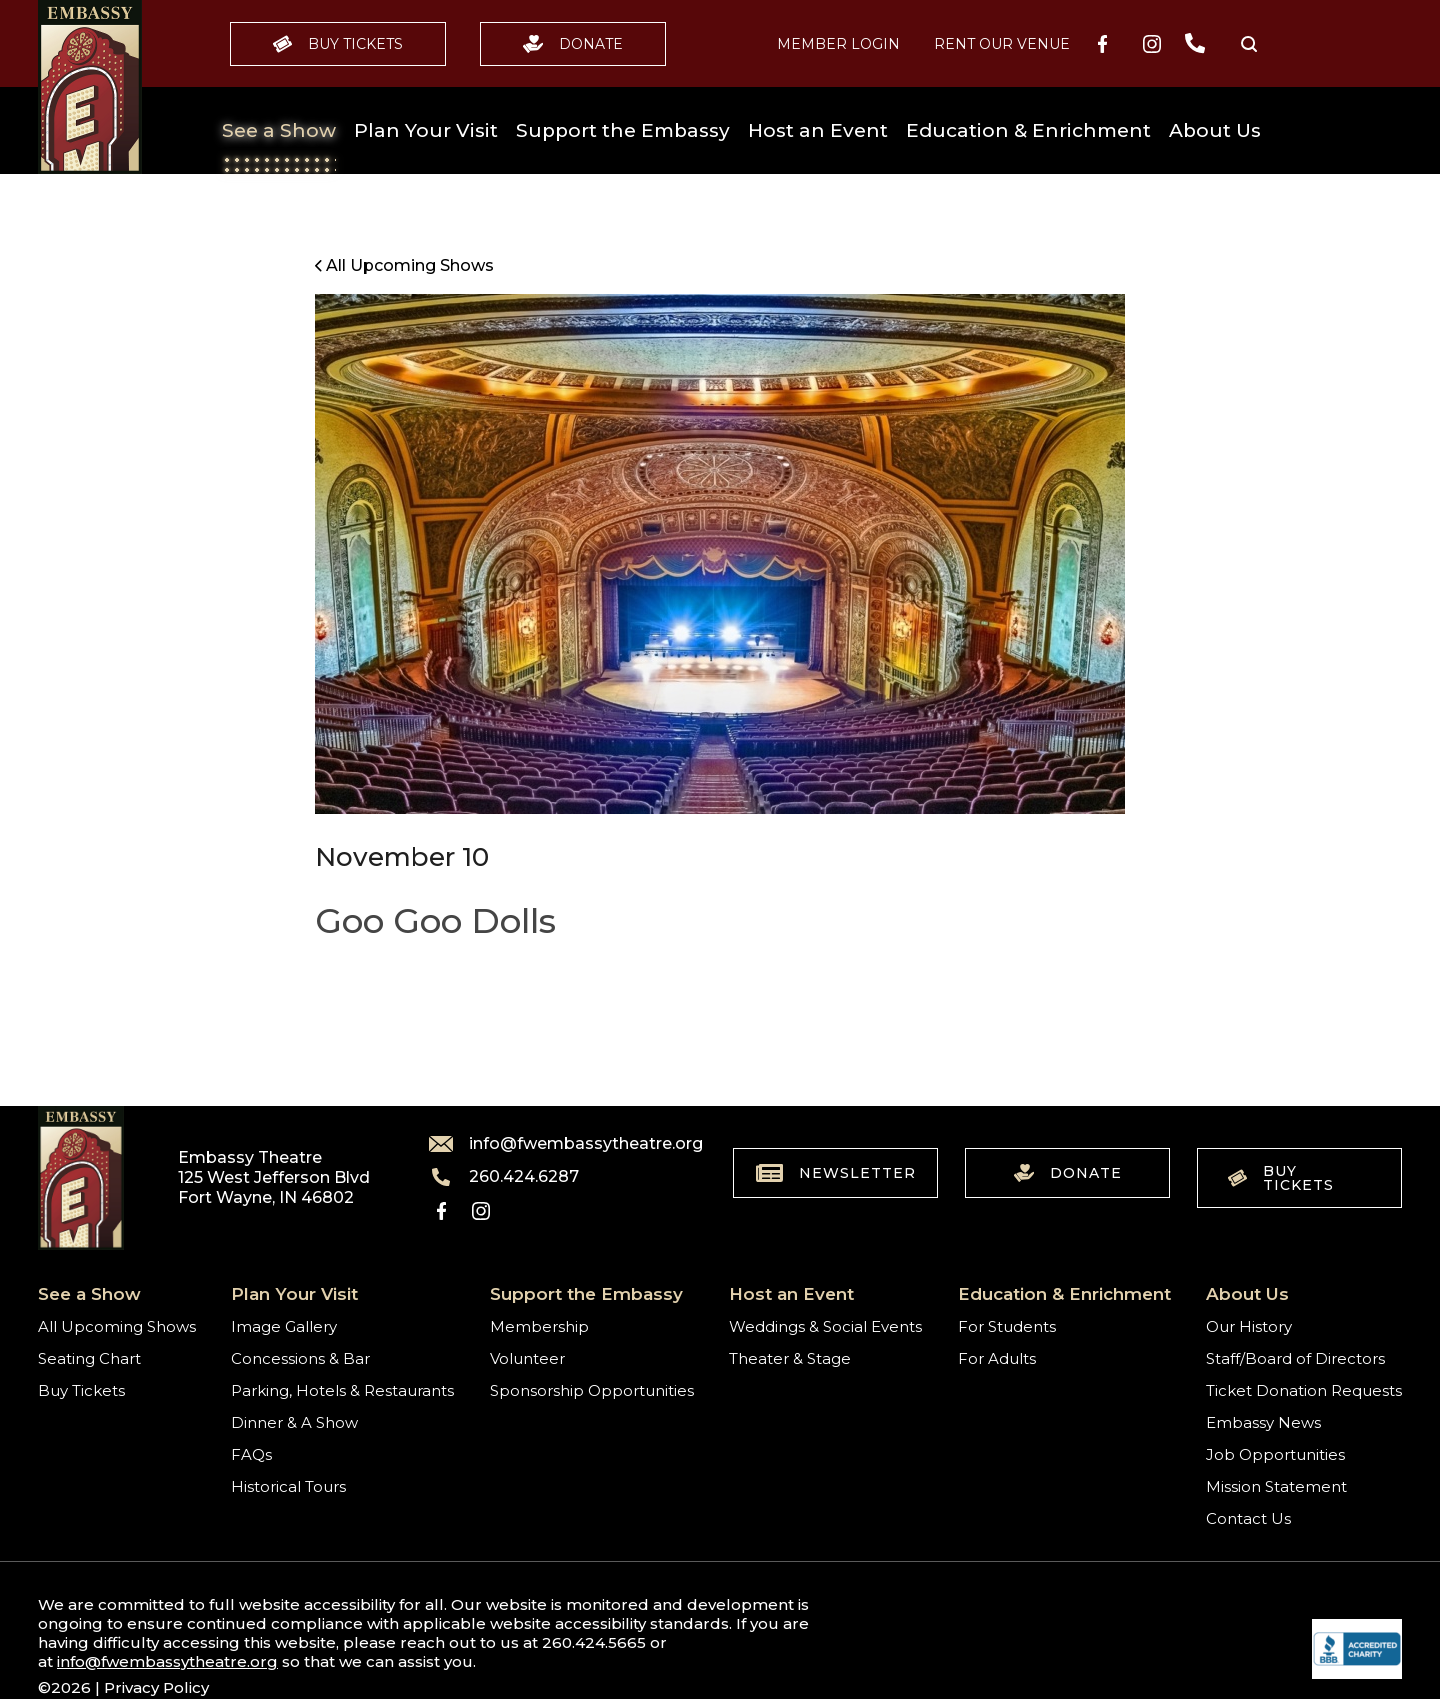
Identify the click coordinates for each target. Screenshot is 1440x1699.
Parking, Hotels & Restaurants (342, 1390)
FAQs (251, 1454)
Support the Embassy (623, 130)
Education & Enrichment (1028, 130)
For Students (1007, 1326)
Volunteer (527, 1358)
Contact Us (1248, 1518)
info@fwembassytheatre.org (554, 1144)
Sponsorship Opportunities (592, 1390)
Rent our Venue (1002, 44)
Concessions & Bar (300, 1358)
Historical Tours (288, 1486)
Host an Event (818, 130)
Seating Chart (89, 1358)
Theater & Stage (790, 1358)
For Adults (997, 1358)
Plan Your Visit (426, 130)
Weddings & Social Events (825, 1326)
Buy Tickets (338, 44)
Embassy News (1263, 1422)
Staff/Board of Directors (1295, 1358)
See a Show (279, 130)
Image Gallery (284, 1326)
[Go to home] (90, 87)
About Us (1215, 130)
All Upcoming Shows (117, 1326)
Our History (1249, 1326)
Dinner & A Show (294, 1422)
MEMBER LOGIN (838, 44)
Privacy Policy (156, 1687)
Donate (573, 44)
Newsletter (836, 1173)
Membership (539, 1326)
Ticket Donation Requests (1304, 1390)
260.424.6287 (504, 1177)
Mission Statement (1276, 1486)
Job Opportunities (1275, 1454)
